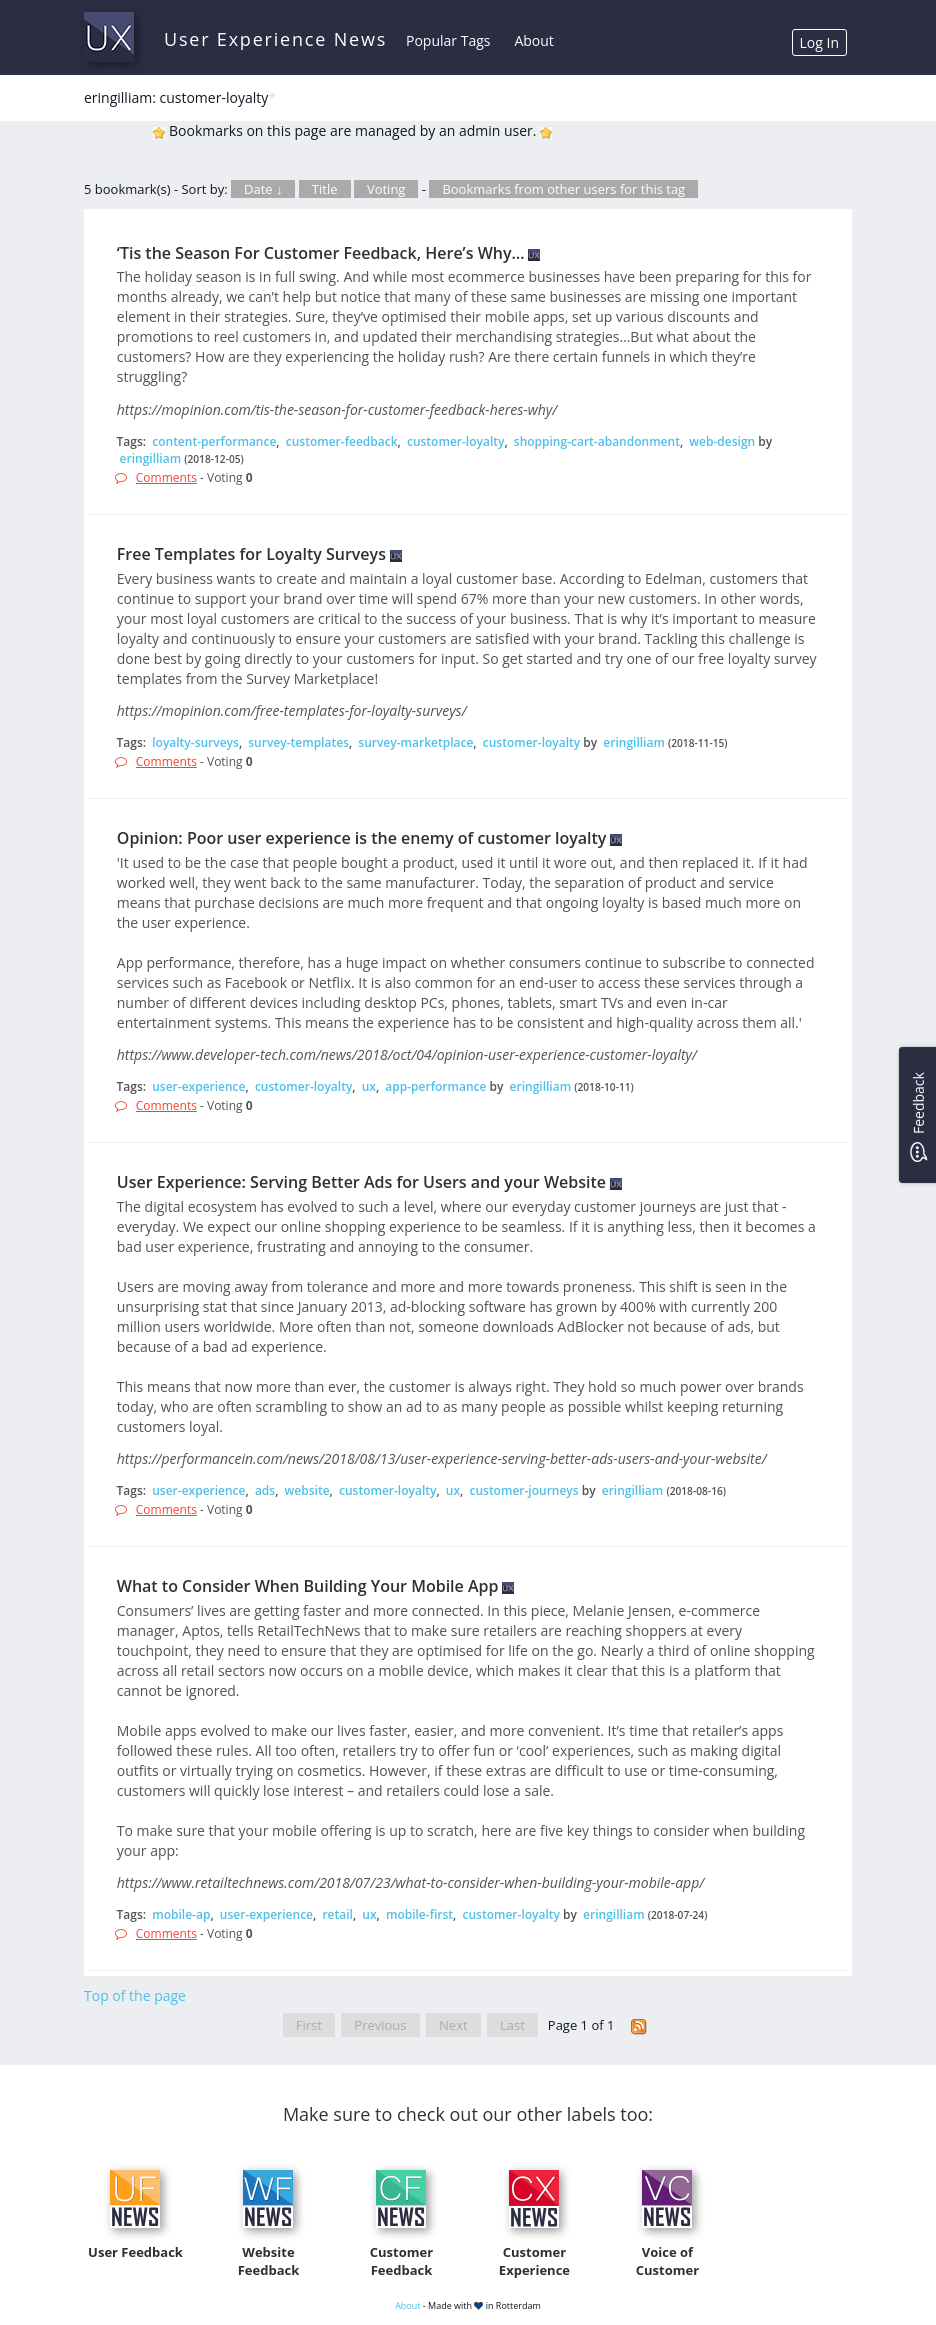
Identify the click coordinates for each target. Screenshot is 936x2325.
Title (325, 189)
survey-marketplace (415, 742)
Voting (386, 189)
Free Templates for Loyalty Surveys (251, 554)
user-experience (198, 1086)
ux (369, 1086)
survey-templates (298, 742)
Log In (819, 42)
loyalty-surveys (195, 742)
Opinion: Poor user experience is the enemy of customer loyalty (362, 838)
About (533, 40)
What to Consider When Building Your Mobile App (308, 1586)
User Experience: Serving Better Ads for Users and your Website (361, 1182)
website (307, 1490)
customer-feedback (342, 441)
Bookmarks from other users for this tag (563, 189)
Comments (166, 477)
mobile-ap (181, 1914)
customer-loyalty (455, 441)
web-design (722, 441)
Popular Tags (448, 40)
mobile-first (419, 1914)
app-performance (435, 1086)
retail (337, 1914)
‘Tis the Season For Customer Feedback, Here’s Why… (321, 253)
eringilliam (151, 458)
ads (265, 1490)
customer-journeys (523, 1490)
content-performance (214, 441)
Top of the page (135, 1995)
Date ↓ (263, 189)
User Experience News (275, 39)
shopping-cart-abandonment (597, 441)
